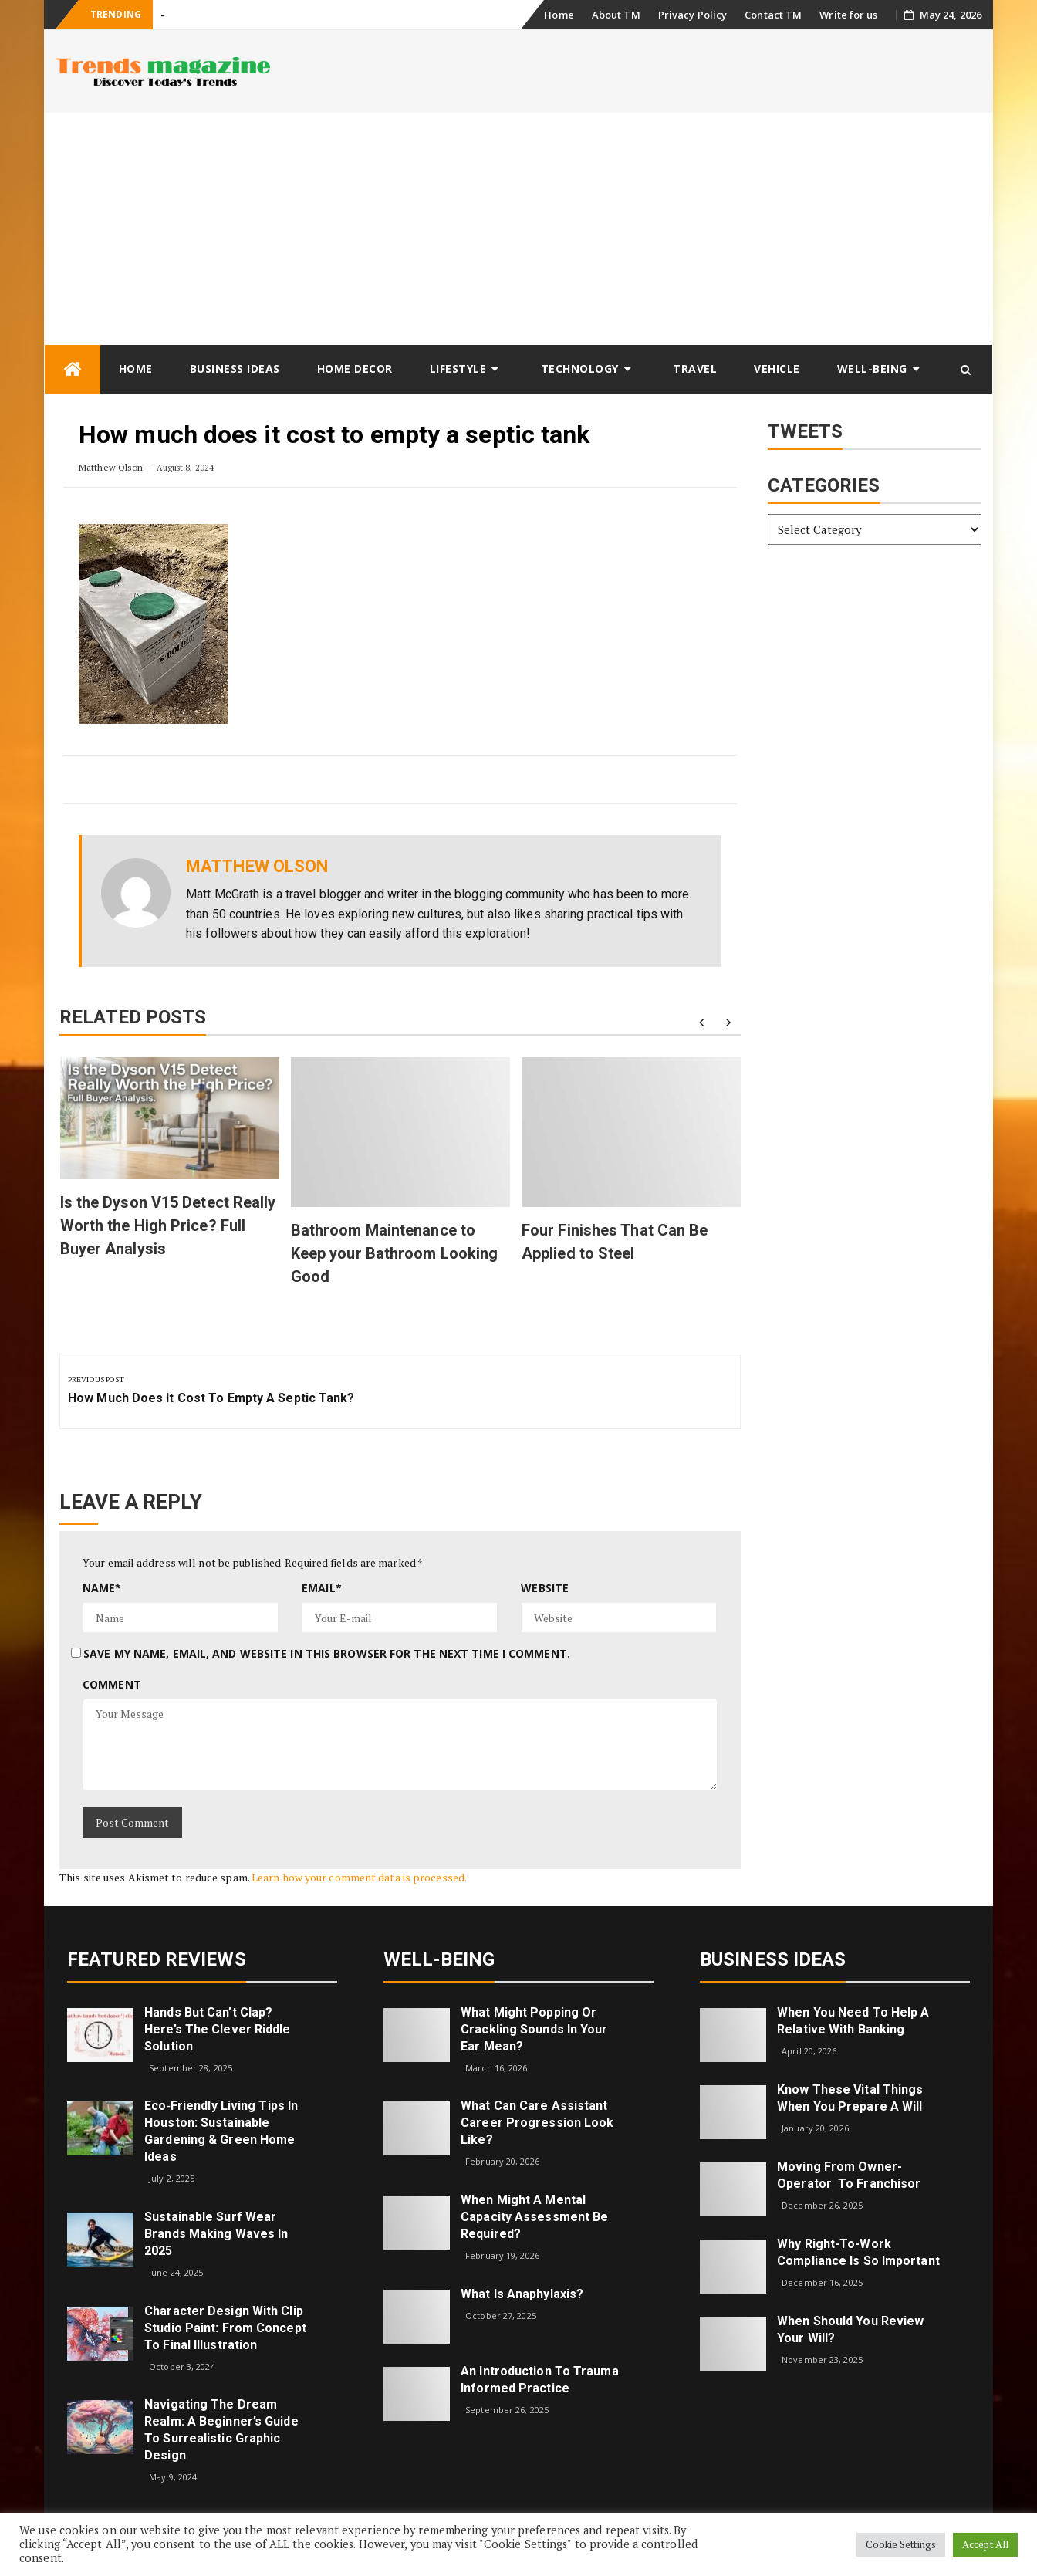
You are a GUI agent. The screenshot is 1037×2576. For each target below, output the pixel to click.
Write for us (848, 15)
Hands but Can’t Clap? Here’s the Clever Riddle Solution (217, 2029)
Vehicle (777, 368)
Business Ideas (235, 368)
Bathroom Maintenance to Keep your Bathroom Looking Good (394, 1253)
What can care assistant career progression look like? (537, 2122)
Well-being (872, 368)
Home (558, 15)
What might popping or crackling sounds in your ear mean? (534, 2029)
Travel (695, 368)
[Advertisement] (518, 228)
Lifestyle (458, 368)
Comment (112, 1684)
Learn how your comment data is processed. (359, 1877)
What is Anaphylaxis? (522, 2294)
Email (322, 1587)
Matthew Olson (111, 467)
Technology (580, 368)
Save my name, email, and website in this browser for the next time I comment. (326, 1653)
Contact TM (773, 15)
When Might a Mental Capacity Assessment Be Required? (534, 2216)
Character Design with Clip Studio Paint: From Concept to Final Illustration (225, 2328)
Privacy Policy (692, 15)
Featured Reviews (156, 1959)
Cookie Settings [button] (901, 2544)
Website (545, 1587)
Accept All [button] (985, 2544)
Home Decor (355, 368)
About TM (616, 15)
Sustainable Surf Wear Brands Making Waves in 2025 (216, 2233)
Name (102, 1587)
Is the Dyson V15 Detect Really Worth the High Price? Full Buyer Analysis (168, 1225)
